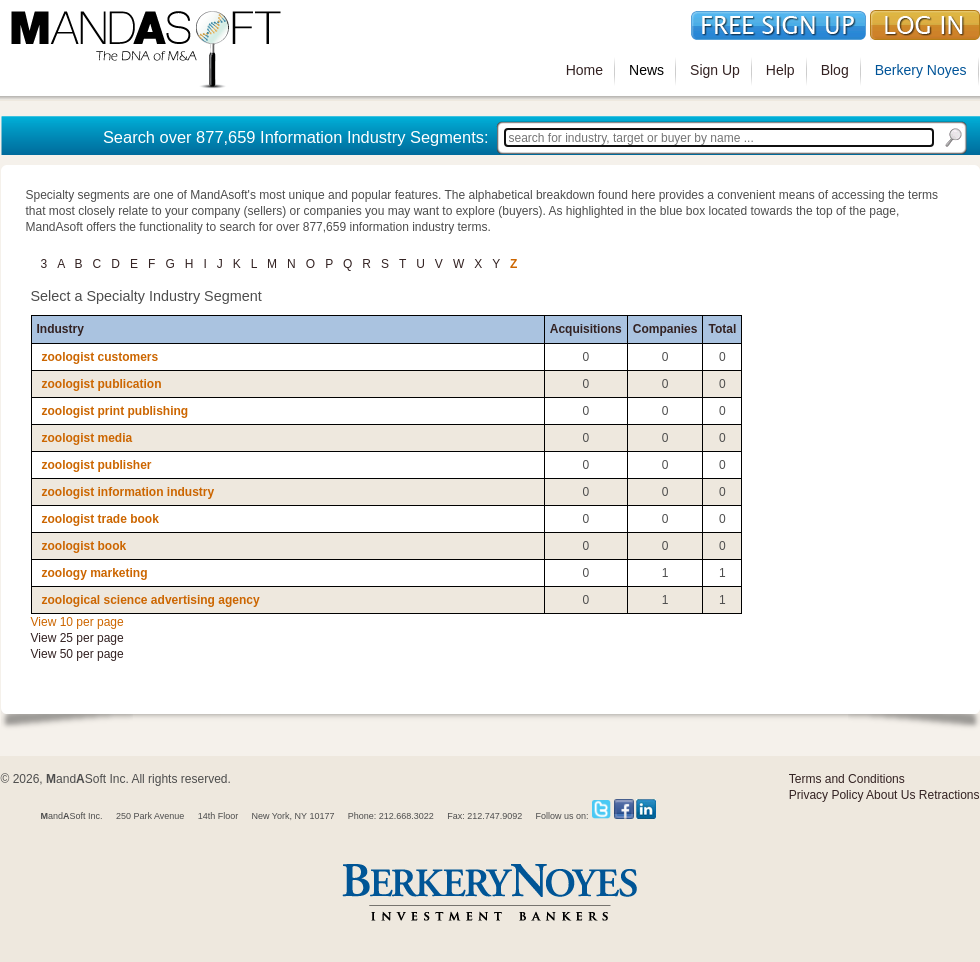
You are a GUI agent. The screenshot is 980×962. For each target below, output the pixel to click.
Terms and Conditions (847, 779)
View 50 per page (77, 654)
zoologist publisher (97, 465)
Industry (60, 329)
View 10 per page (77, 622)
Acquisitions (586, 329)
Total (722, 329)
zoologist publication (102, 384)
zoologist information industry (128, 492)
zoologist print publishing (115, 411)
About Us (890, 795)
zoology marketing (95, 573)
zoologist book (84, 546)
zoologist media (87, 438)
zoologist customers (100, 357)
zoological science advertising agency (151, 600)
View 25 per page (77, 638)
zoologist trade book (100, 519)
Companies (665, 329)
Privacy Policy (826, 795)
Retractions (949, 795)
